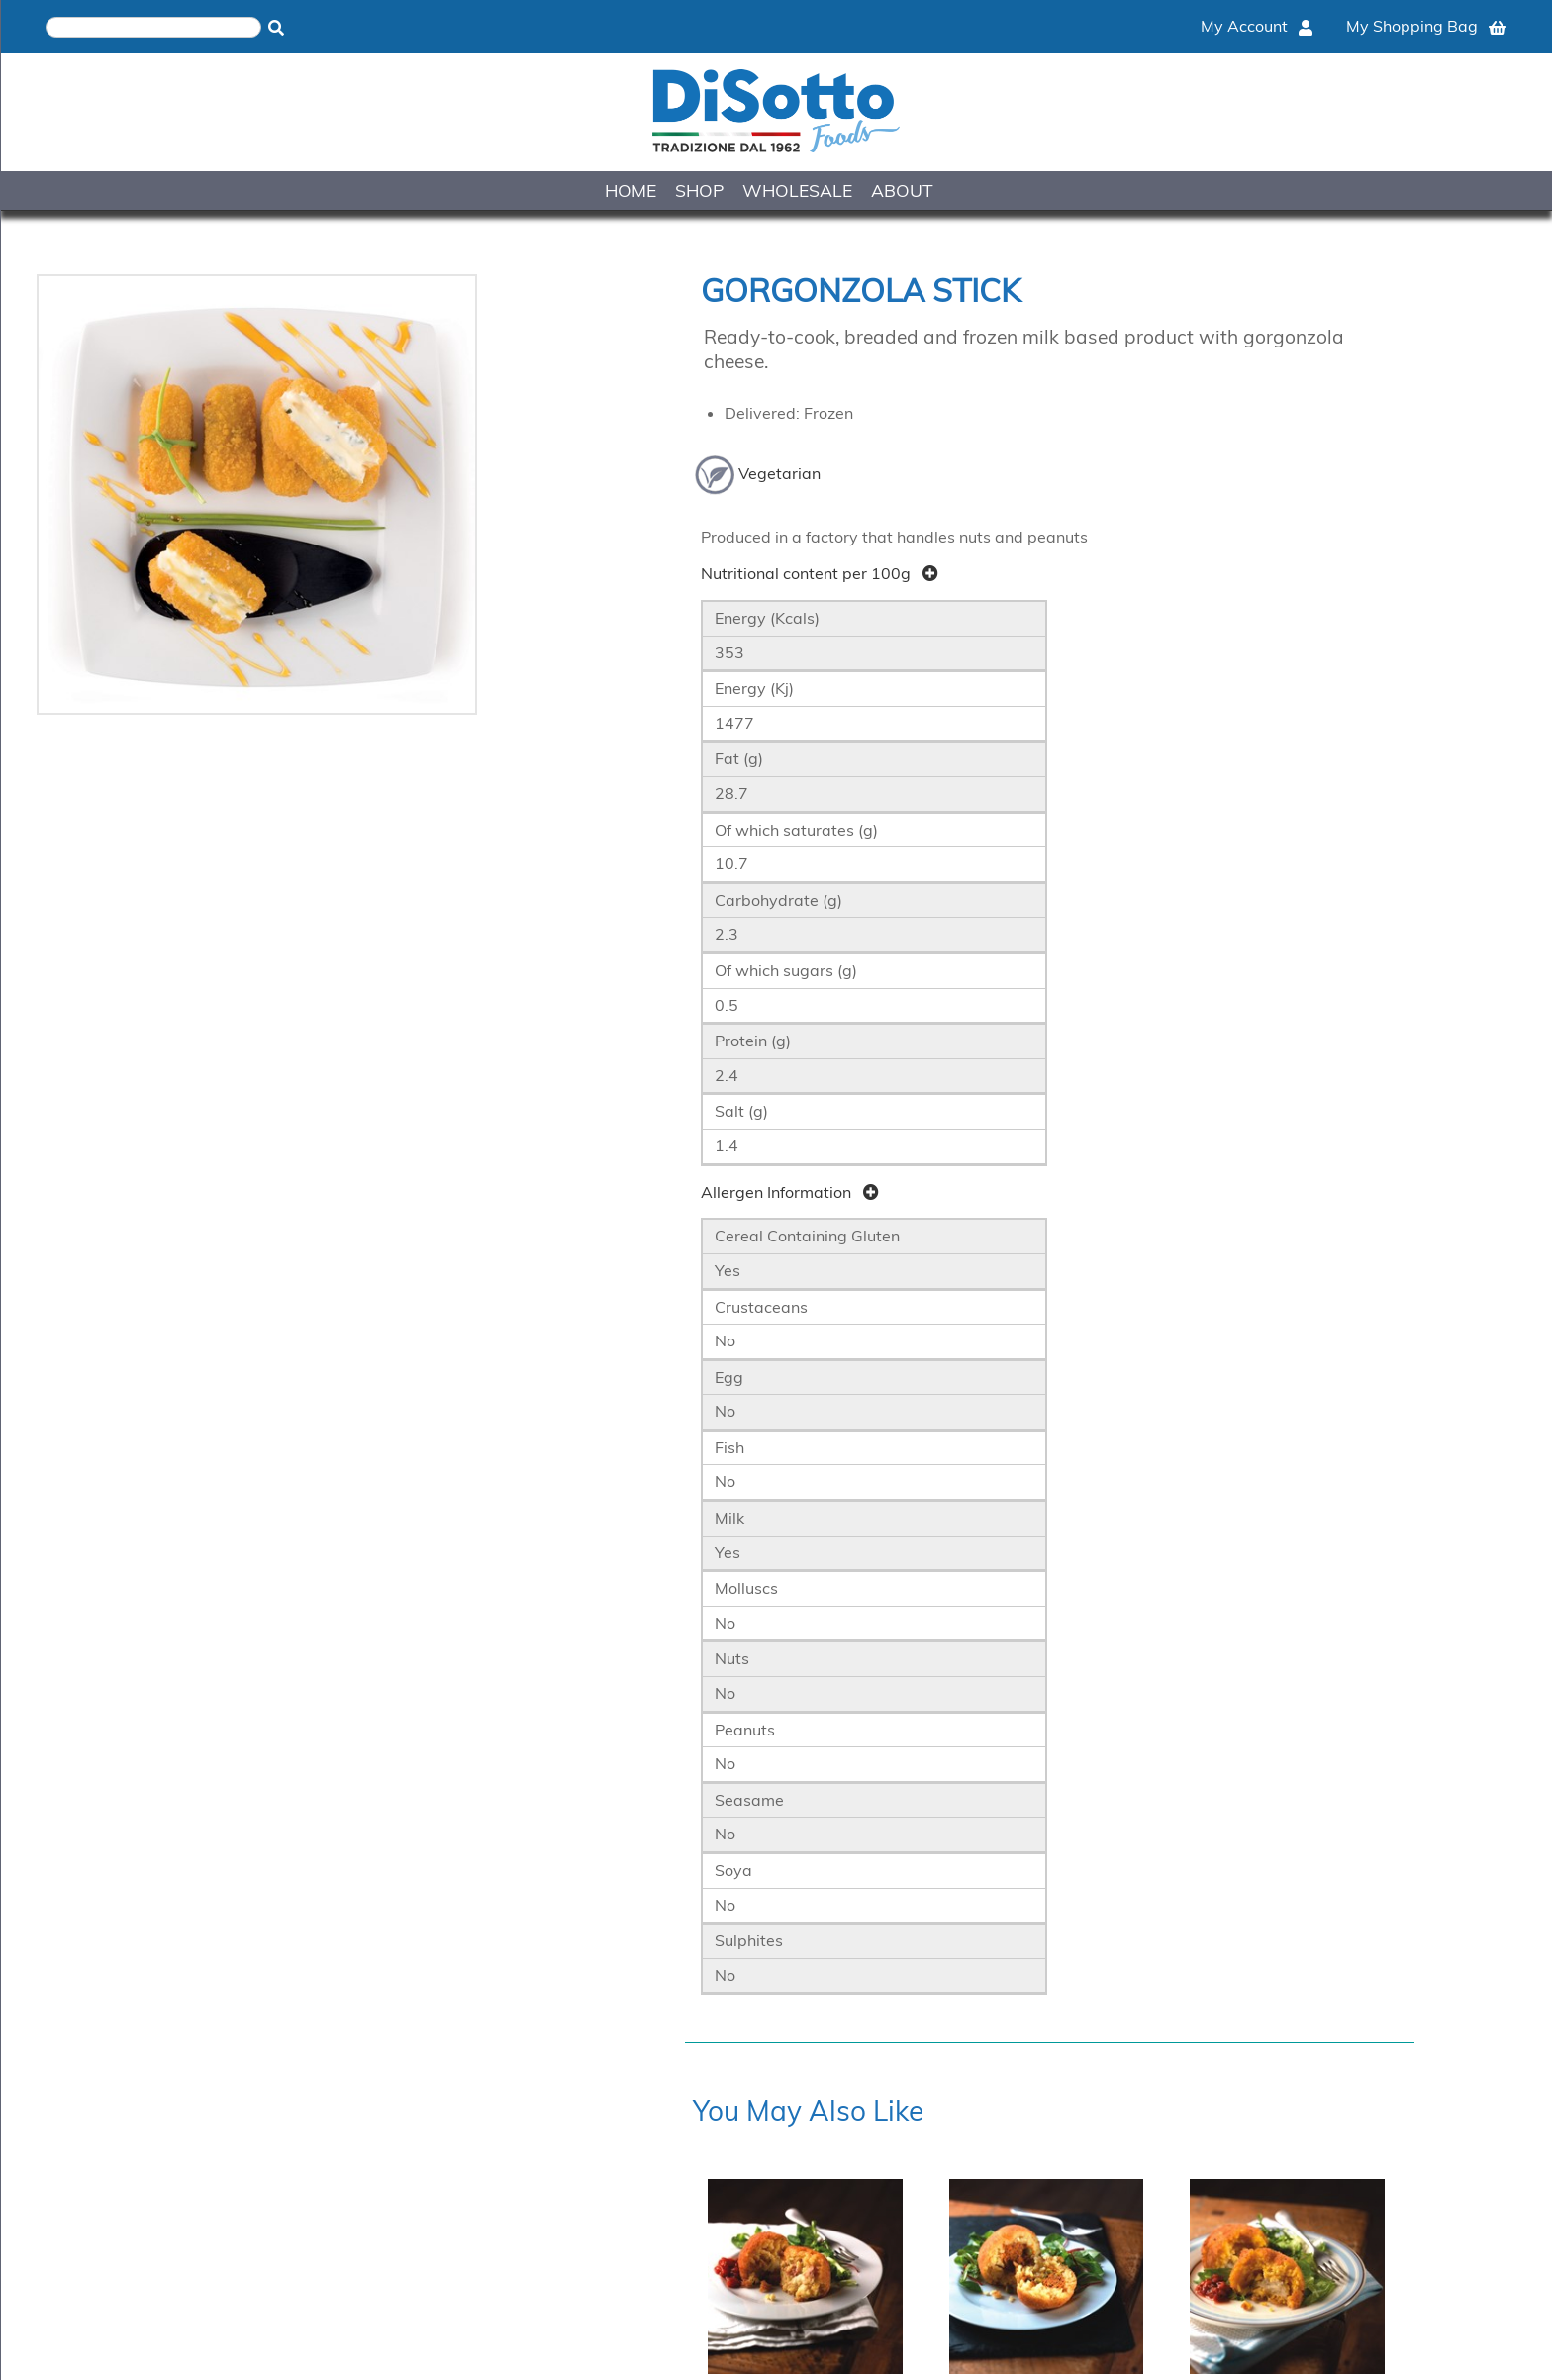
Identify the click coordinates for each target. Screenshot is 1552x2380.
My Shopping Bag (1426, 26)
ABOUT (902, 190)
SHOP (699, 190)
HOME (630, 190)
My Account (1256, 26)
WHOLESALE (797, 190)
